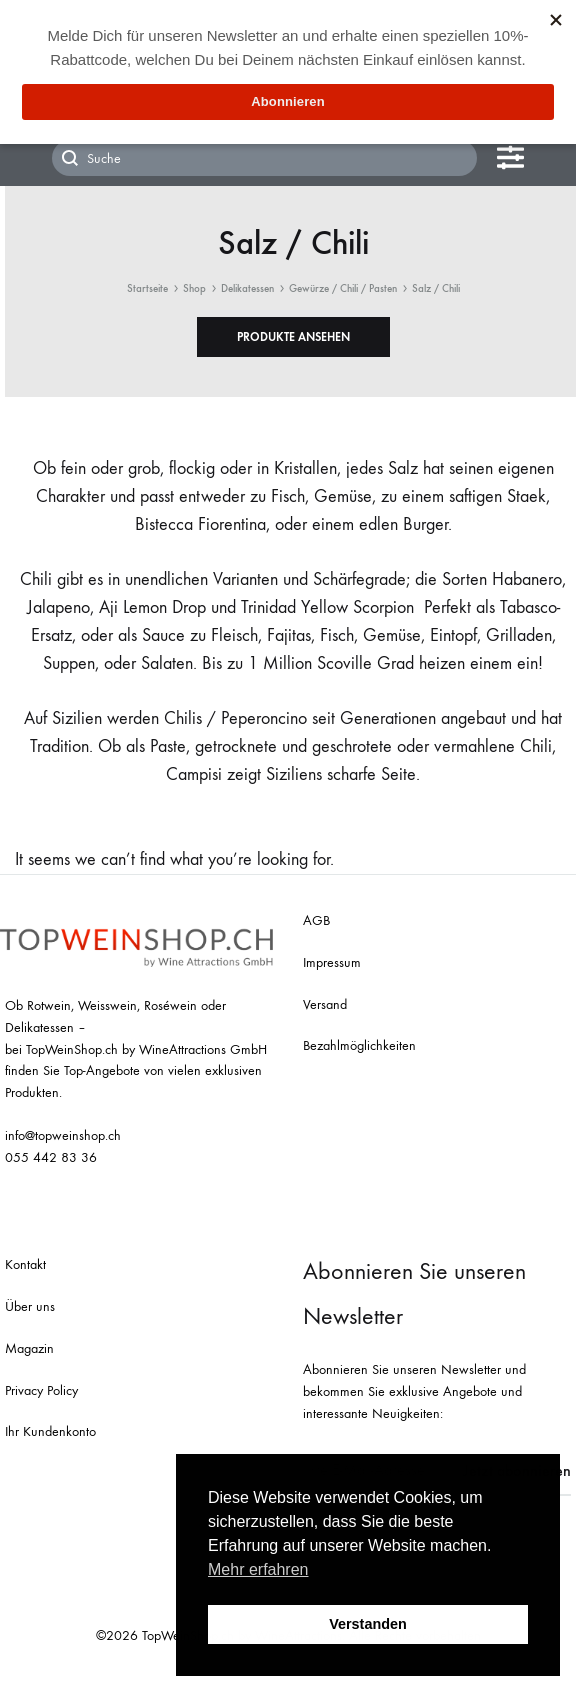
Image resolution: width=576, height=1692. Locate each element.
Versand (325, 1004)
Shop (194, 288)
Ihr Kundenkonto (50, 1431)
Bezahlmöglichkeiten (359, 1045)
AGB (316, 920)
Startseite (147, 288)
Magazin (29, 1348)
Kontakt (25, 1264)
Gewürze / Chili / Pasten (343, 288)
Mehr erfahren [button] (258, 1569)
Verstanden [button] (368, 1624)
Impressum (332, 962)
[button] (293, 337)
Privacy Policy (41, 1390)
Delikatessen (247, 288)
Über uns (30, 1306)
